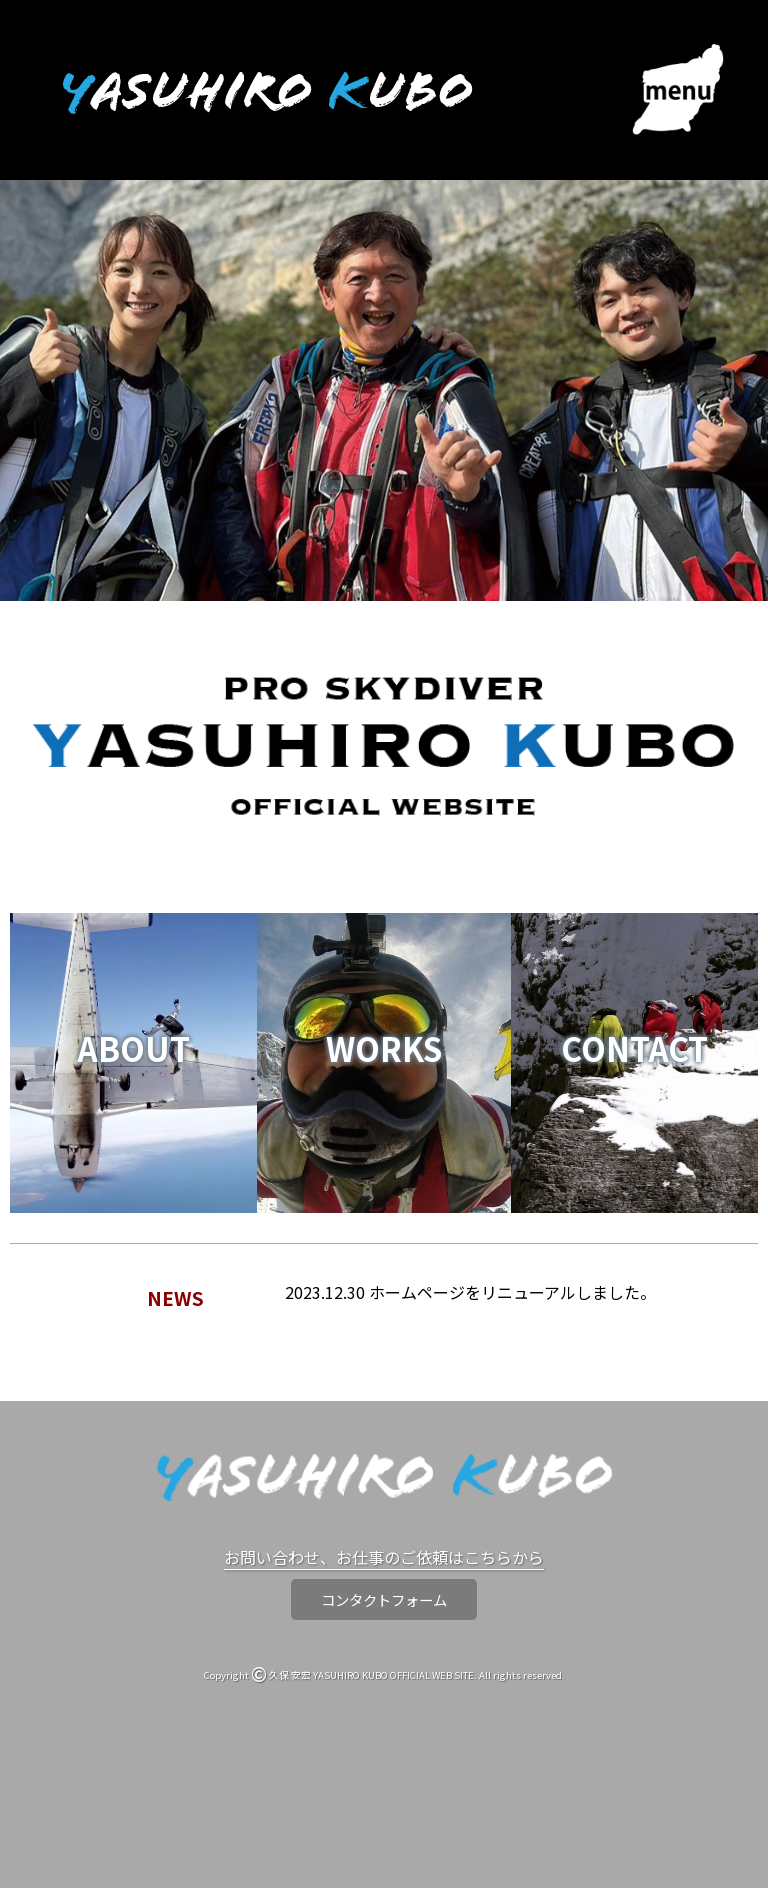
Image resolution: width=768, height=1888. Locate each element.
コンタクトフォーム (384, 1599)
